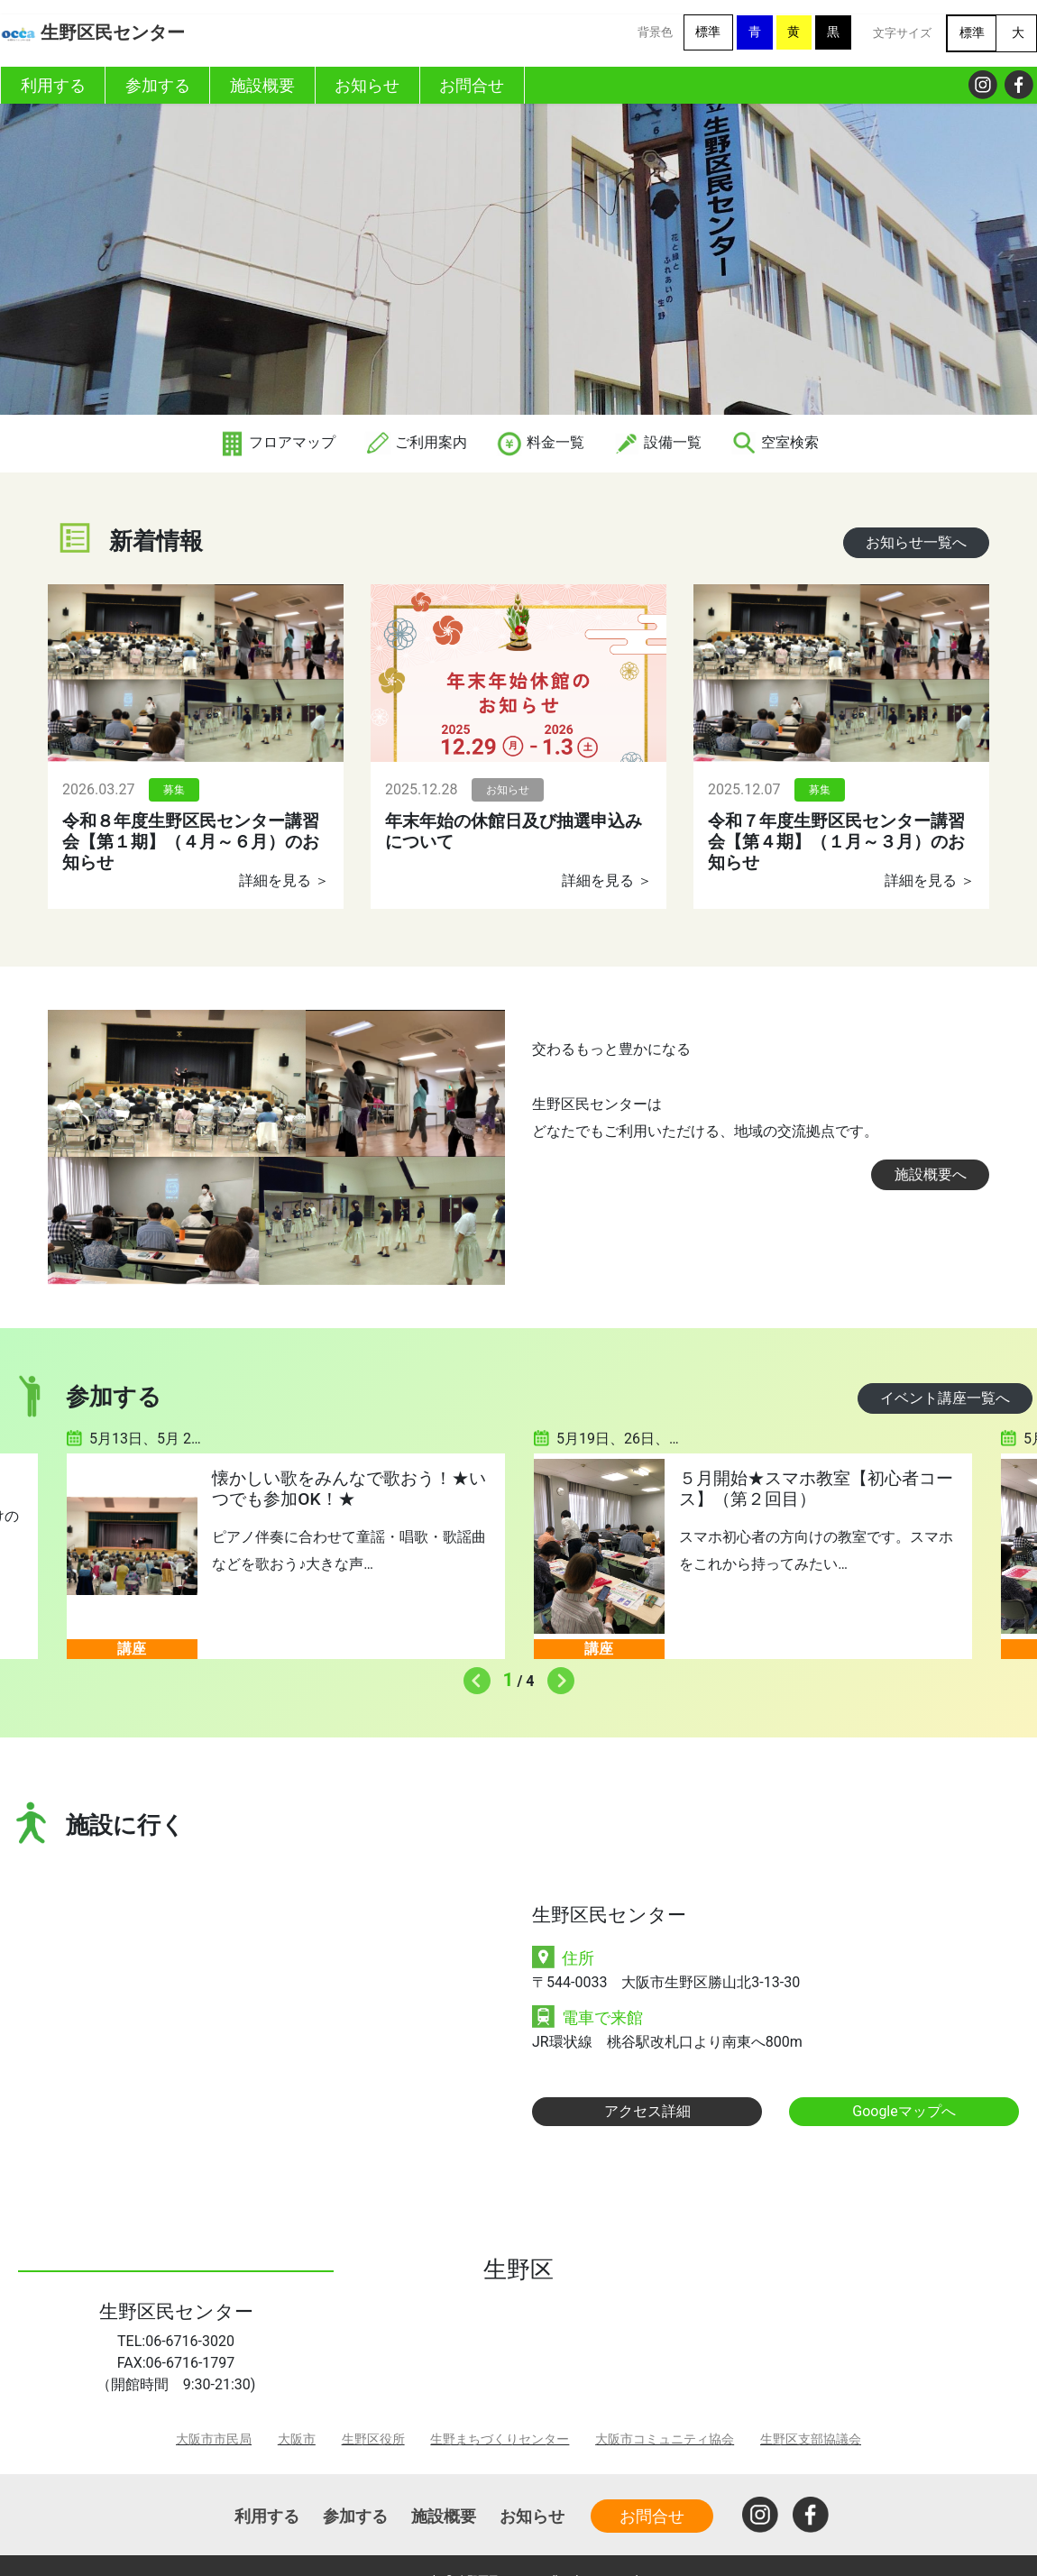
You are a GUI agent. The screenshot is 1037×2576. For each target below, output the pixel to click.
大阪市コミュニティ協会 (664, 2439)
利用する (266, 2516)
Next (556, 1676)
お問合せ (651, 2516)
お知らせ (532, 2516)
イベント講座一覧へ (945, 1398)
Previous (472, 1676)
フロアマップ (276, 442)
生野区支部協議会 (810, 2439)
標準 (707, 32)
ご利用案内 (415, 442)
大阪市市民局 (214, 2439)
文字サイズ (902, 33)
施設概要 (443, 2516)
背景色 (655, 32)
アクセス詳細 (647, 2111)
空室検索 (774, 442)
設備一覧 (657, 442)
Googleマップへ (904, 2111)
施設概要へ (931, 1174)
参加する (355, 2516)
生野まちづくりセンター (499, 2439)
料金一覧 (540, 442)
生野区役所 (373, 2439)
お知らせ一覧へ (916, 542)
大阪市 (297, 2439)
